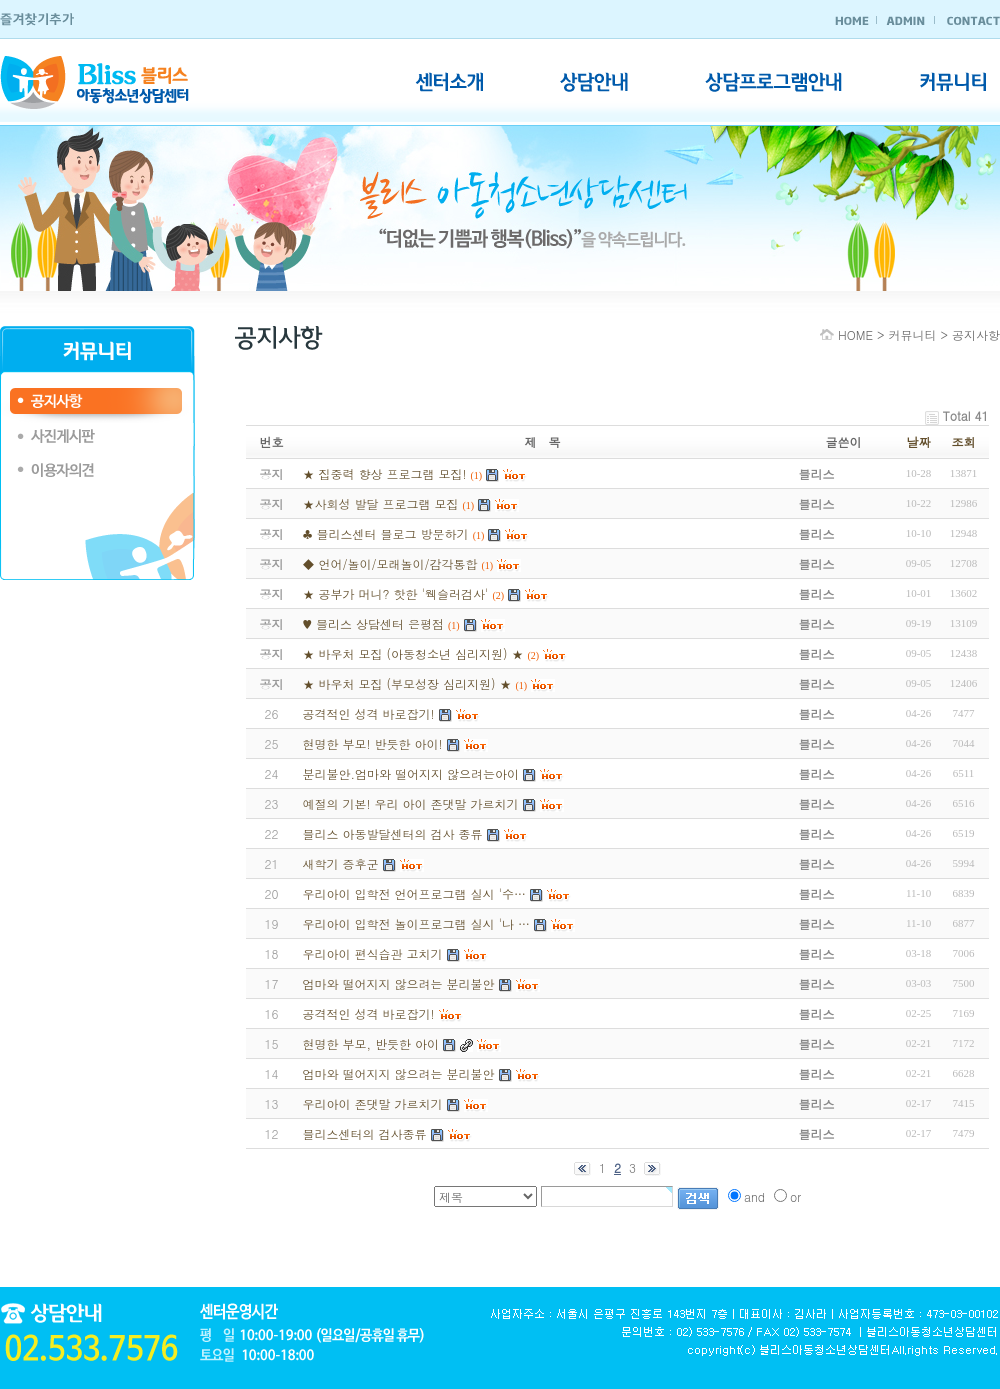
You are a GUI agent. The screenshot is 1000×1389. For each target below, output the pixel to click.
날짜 (919, 441)
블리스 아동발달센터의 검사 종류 (392, 833)
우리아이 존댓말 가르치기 (372, 1103)
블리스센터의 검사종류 (364, 1133)
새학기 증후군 (340, 863)
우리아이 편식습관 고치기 (372, 953)
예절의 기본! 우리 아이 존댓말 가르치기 (410, 803)
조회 (964, 441)
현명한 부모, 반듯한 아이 (370, 1043)
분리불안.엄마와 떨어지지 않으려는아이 (410, 773)
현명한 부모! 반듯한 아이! (372, 743)
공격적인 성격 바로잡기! (368, 713)
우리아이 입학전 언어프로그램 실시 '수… (414, 893)
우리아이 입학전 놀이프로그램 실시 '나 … (416, 923)
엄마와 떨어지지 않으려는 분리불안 (398, 983)
